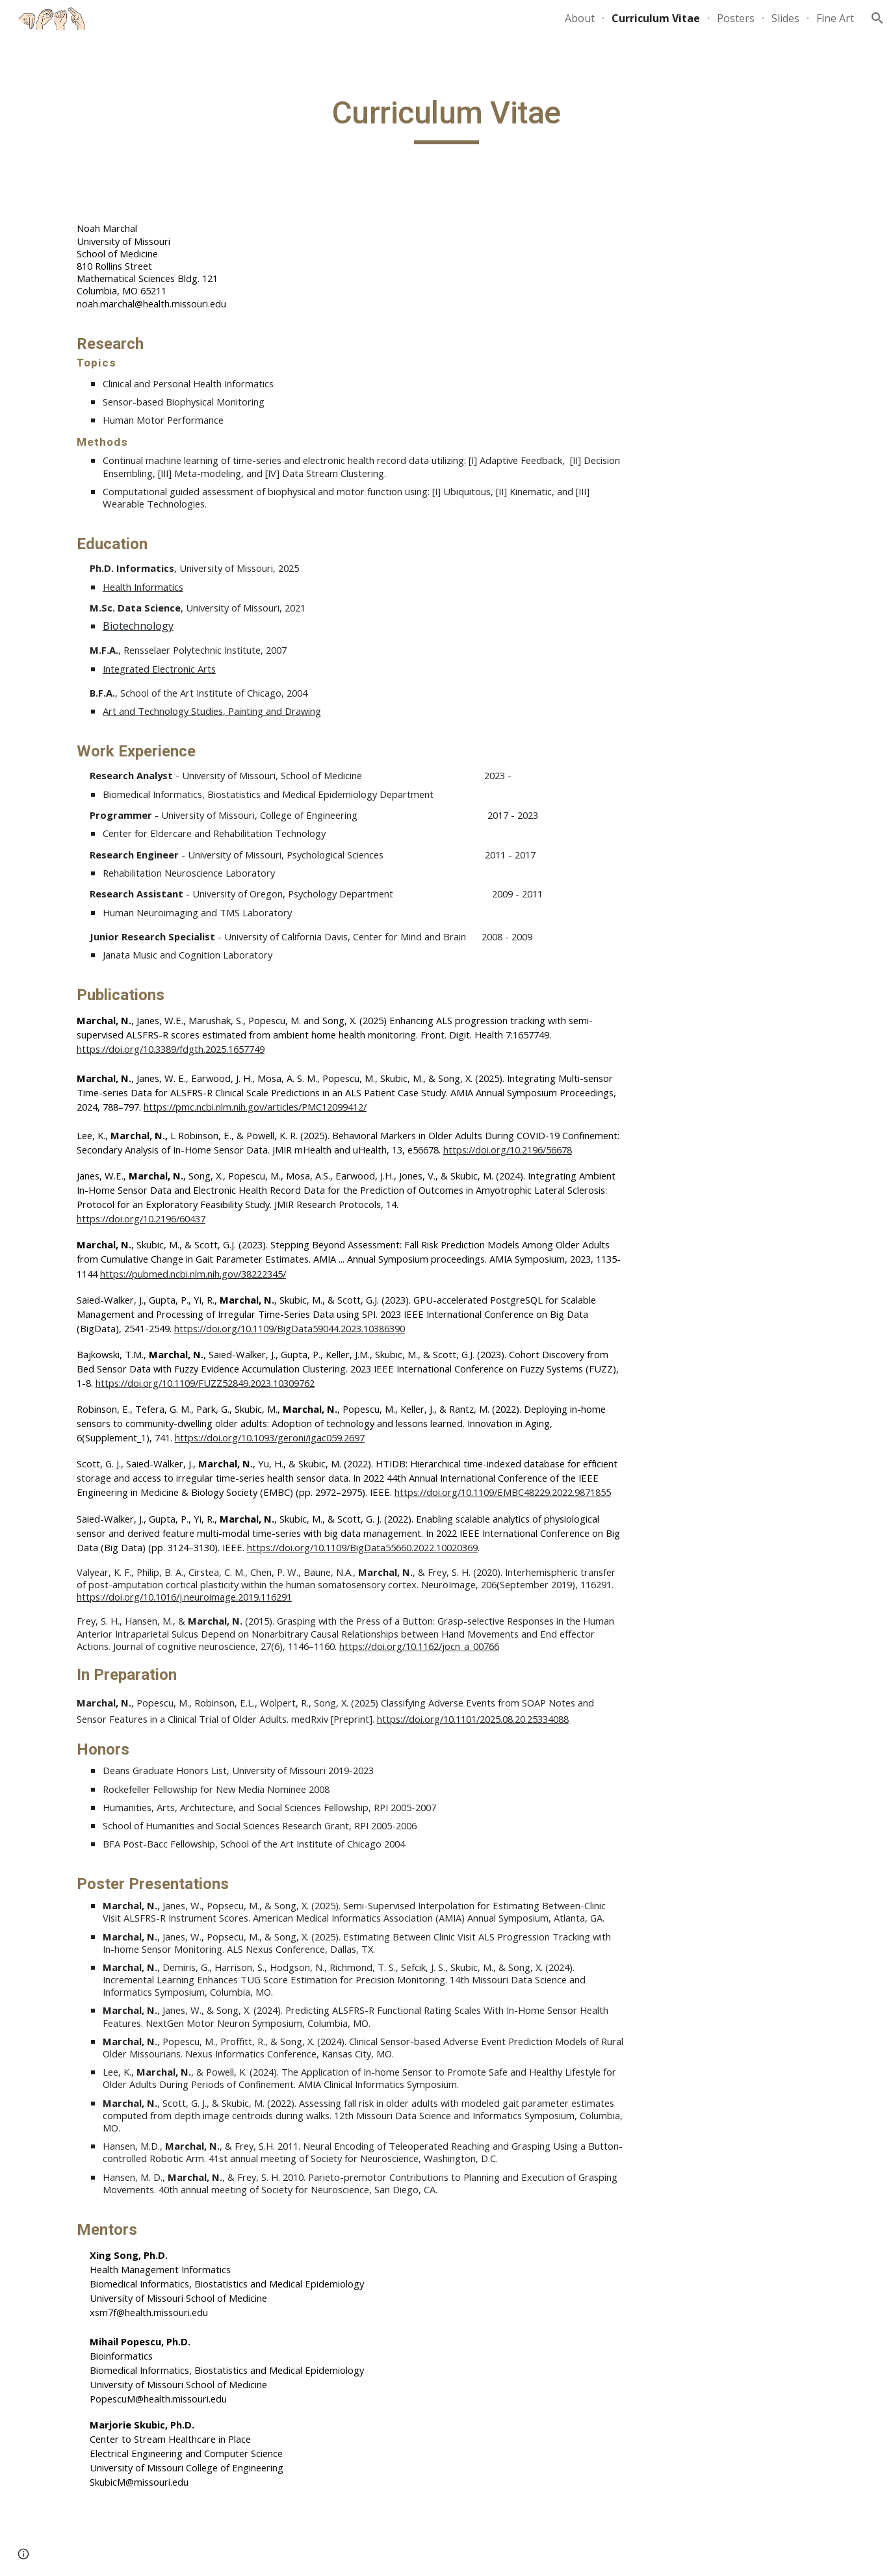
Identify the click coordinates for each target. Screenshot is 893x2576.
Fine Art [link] (835, 18)
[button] (877, 18)
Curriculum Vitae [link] (656, 18)
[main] (446, 118)
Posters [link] (736, 18)
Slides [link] (785, 18)
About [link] (580, 18)
